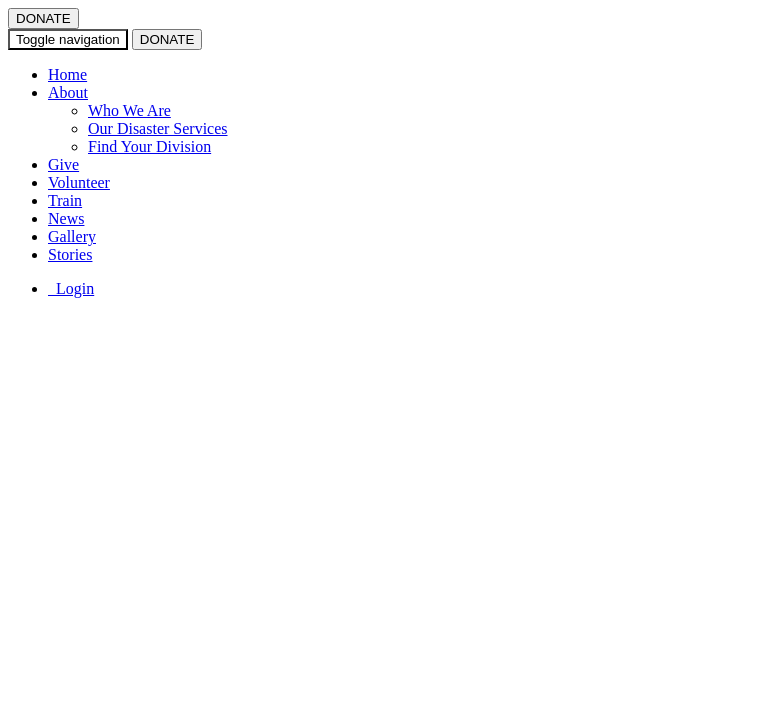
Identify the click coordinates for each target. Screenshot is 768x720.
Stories (70, 254)
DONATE (43, 18)
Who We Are (129, 110)
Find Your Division (149, 146)
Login (71, 288)
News (66, 218)
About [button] (68, 92)
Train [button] (65, 200)
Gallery (72, 236)
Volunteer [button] (79, 182)
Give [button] (63, 164)
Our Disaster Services (158, 128)
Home (67, 74)
